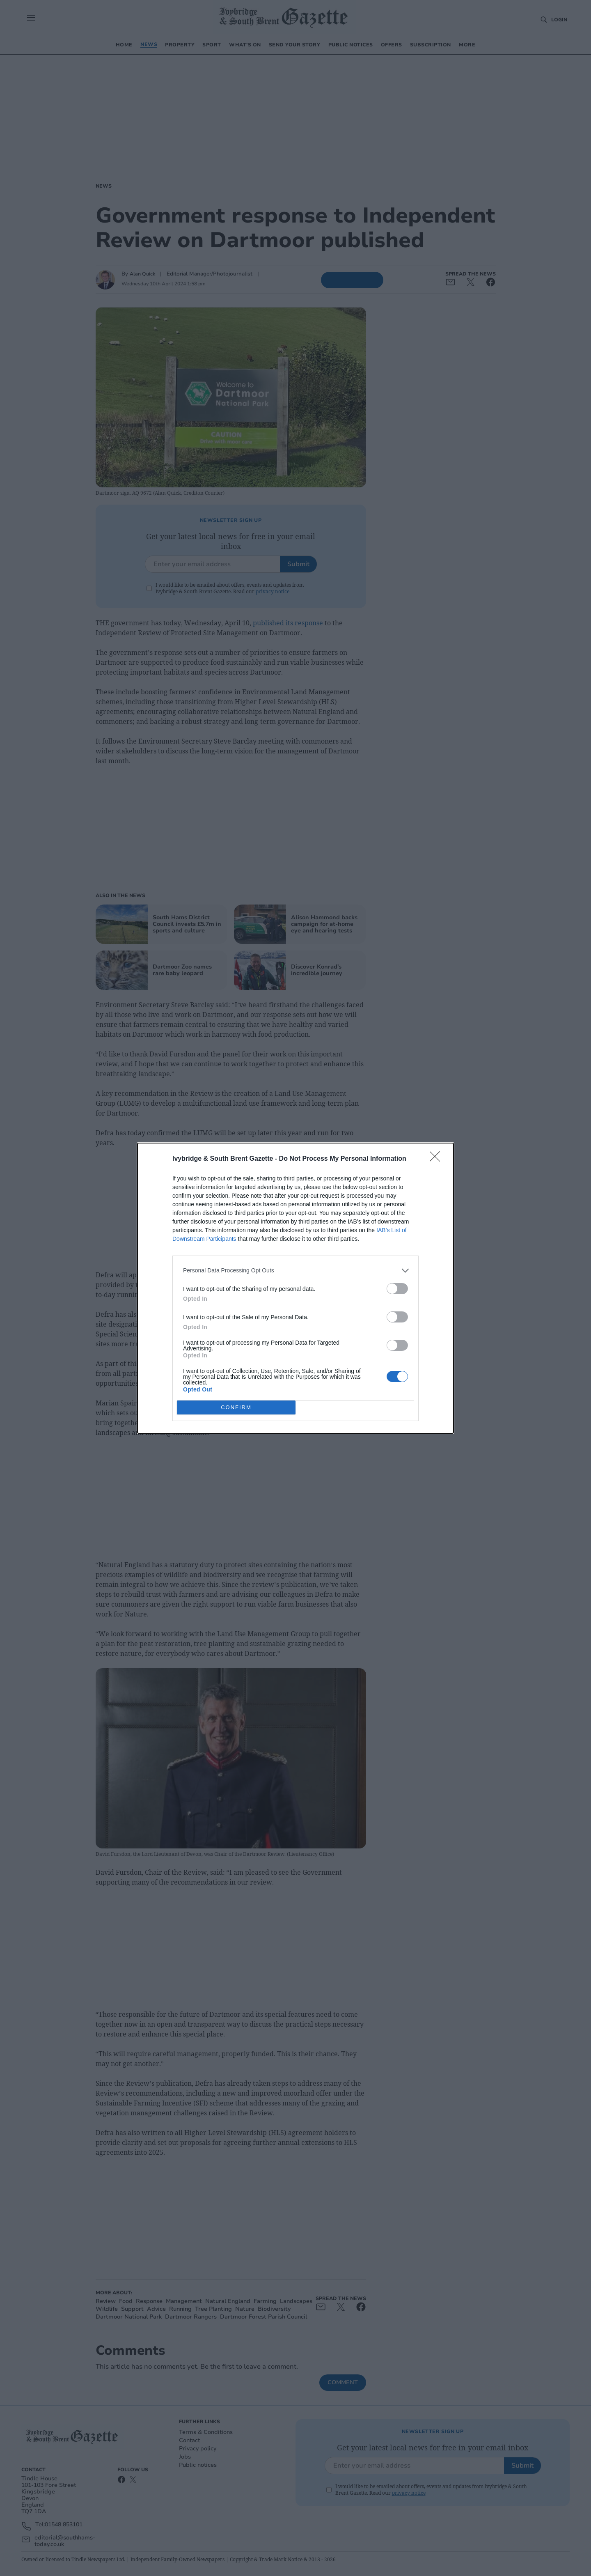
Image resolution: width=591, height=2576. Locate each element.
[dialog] (295, 1288)
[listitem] (295, 1270)
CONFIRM (236, 1407)
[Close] (437, 1159)
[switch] (397, 1288)
